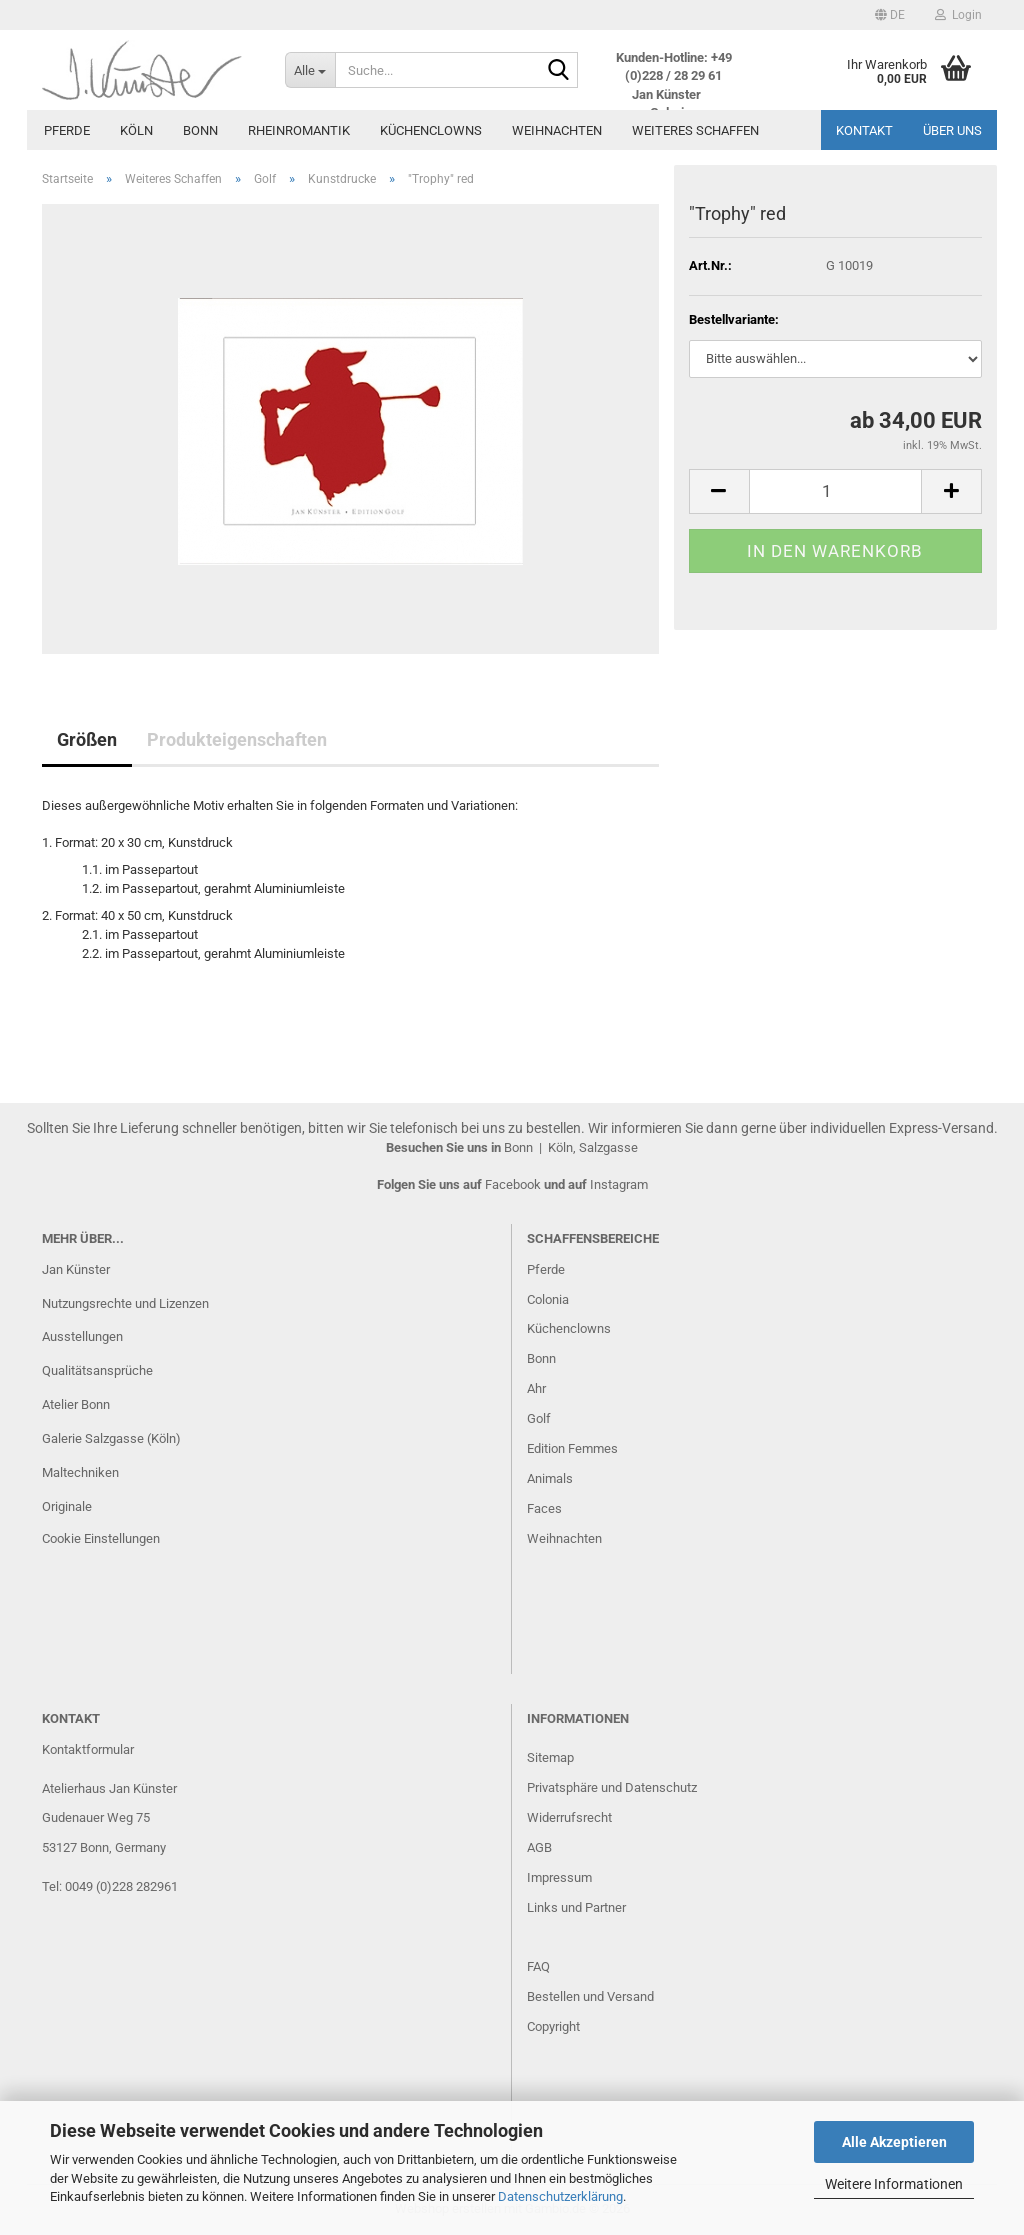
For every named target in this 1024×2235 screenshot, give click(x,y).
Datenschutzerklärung (560, 2196)
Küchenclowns (431, 130)
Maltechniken (80, 1472)
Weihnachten (557, 130)
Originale (67, 1506)
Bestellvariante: (734, 319)
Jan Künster (76, 1269)
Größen (87, 739)
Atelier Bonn (76, 1404)
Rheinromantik (299, 130)
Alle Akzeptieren (894, 2142)
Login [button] (958, 15)
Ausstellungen (82, 1336)
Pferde (67, 130)
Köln (136, 130)
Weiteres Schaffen (695, 130)
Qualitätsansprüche (97, 1370)
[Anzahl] (835, 491)
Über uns (952, 130)
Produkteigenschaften (237, 739)
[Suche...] (310, 70)
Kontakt (864, 130)
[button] (890, 15)
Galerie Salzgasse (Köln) (111, 1438)
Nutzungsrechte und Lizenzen (125, 1303)
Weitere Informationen (894, 2184)
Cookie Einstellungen (101, 1538)
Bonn (200, 130)
